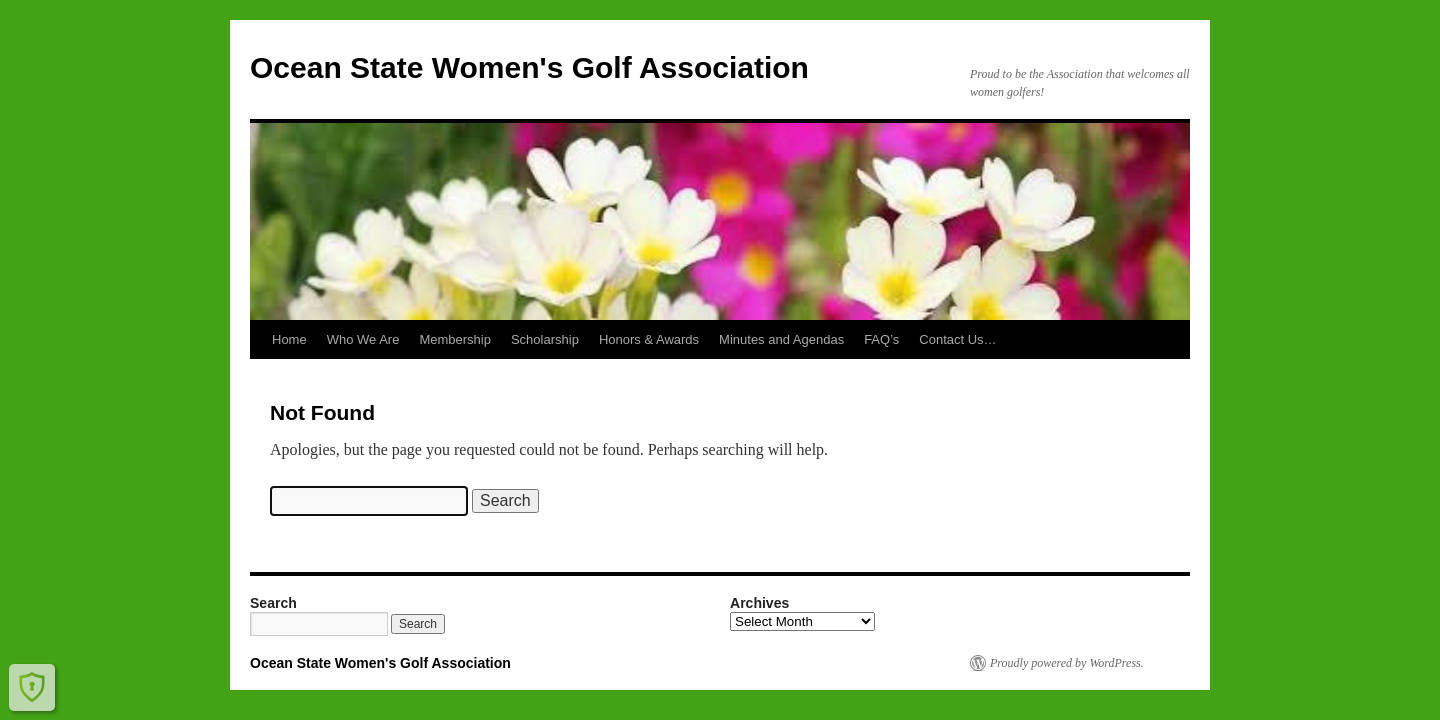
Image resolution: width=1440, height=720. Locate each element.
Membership (455, 339)
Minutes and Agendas (781, 339)
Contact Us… (957, 339)
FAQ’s (881, 339)
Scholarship (545, 339)
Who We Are (363, 339)
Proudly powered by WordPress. (1067, 663)
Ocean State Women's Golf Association (529, 67)
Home (289, 339)
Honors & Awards (649, 339)
